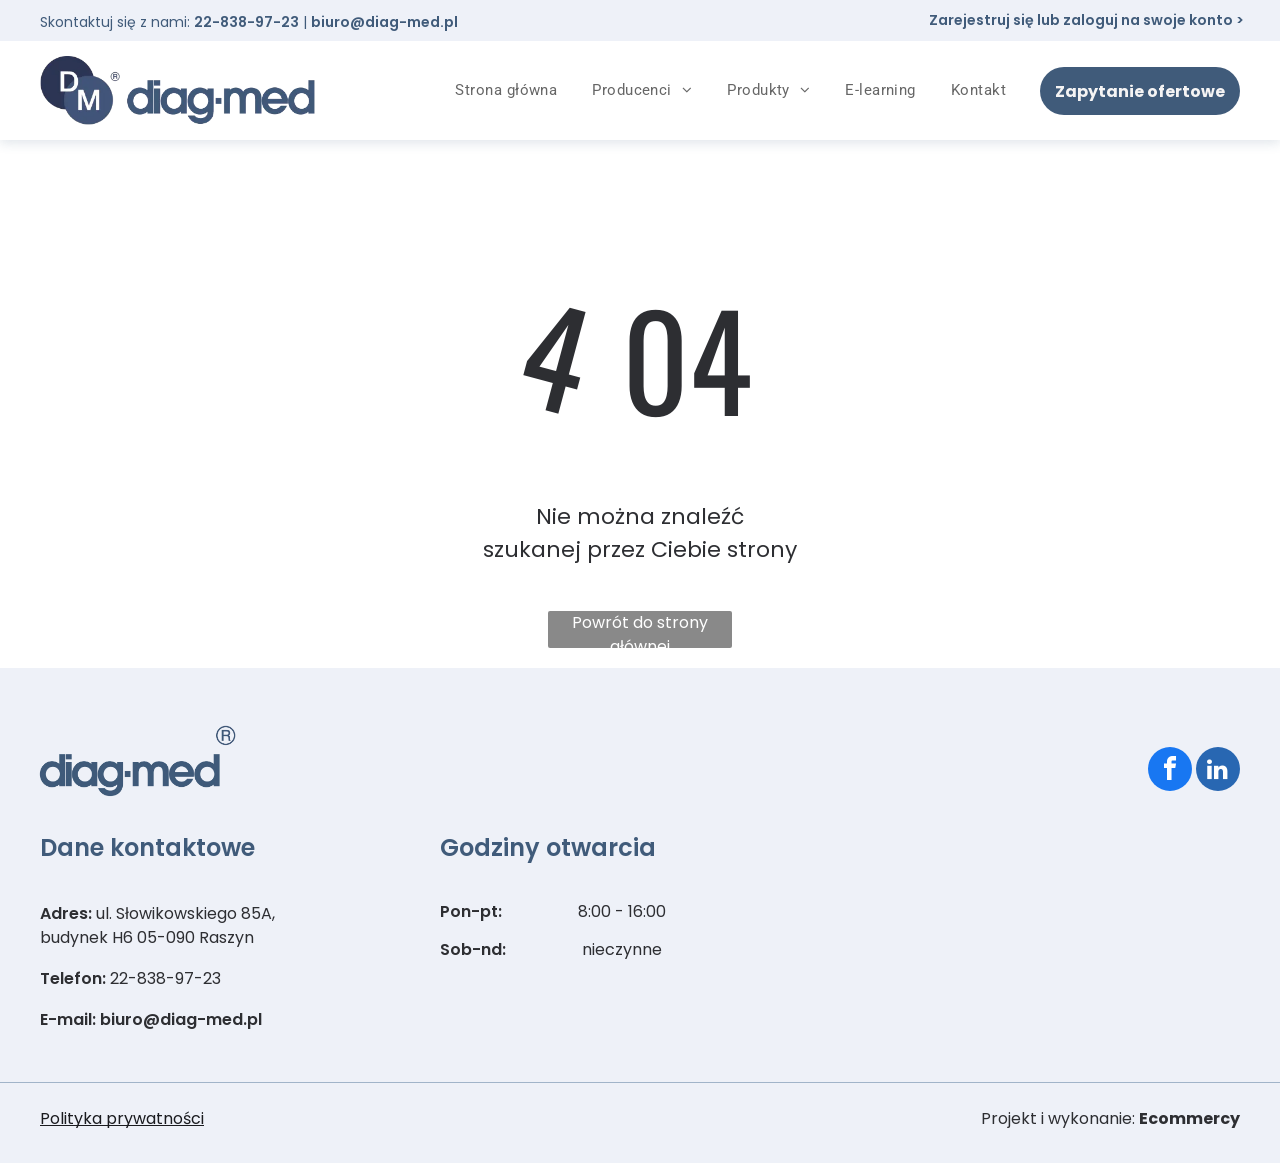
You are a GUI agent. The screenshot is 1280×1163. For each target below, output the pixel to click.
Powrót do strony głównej (640, 629)
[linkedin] (1218, 771)
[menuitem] (513, 90)
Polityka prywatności (122, 1118)
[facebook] (1170, 771)
